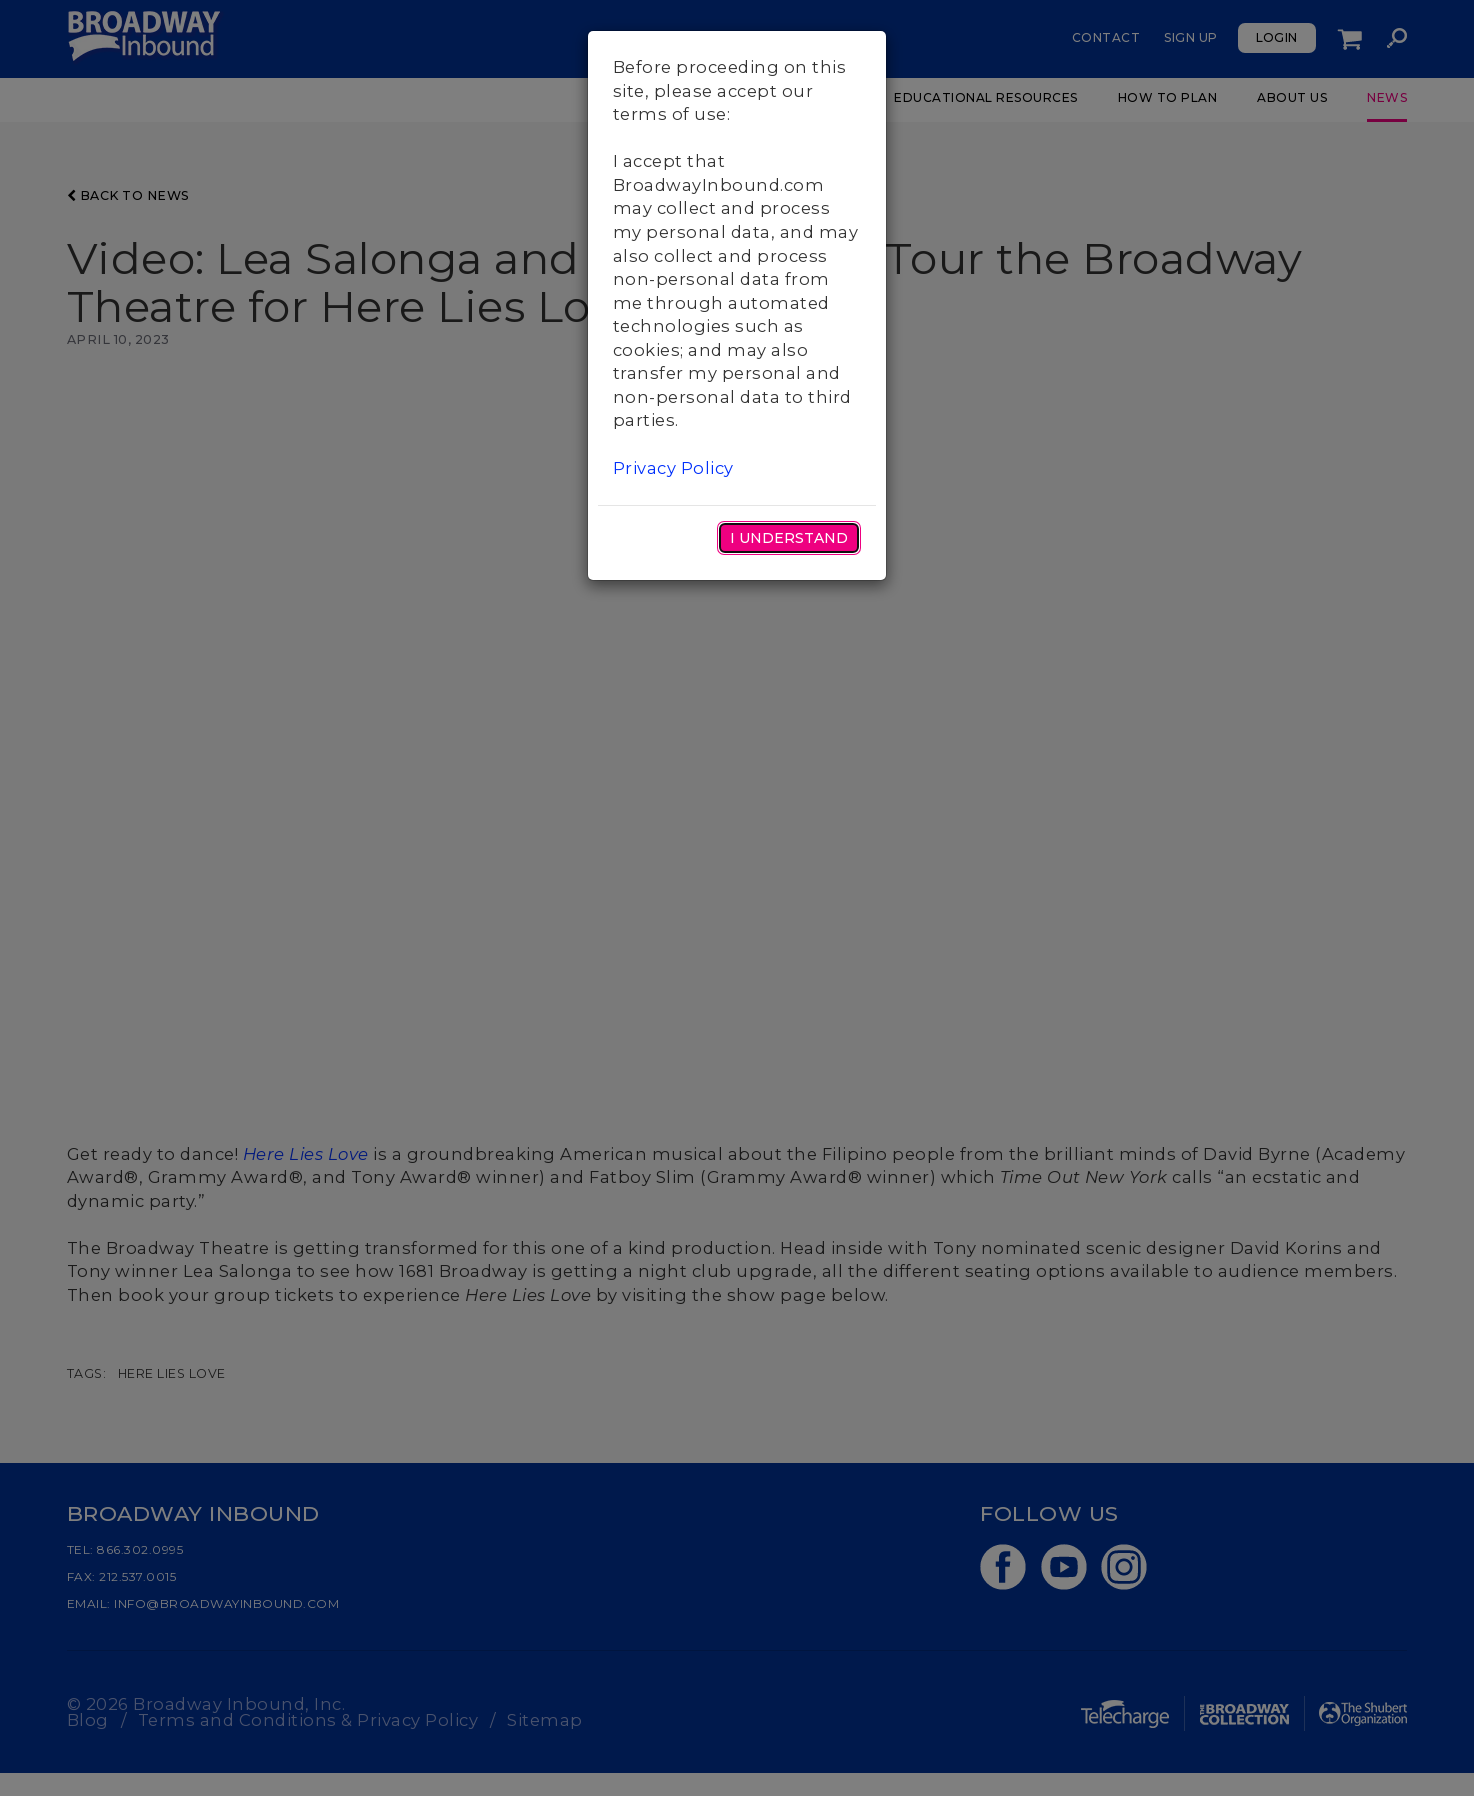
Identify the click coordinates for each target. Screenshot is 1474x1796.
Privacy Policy (673, 468)
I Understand (789, 538)
